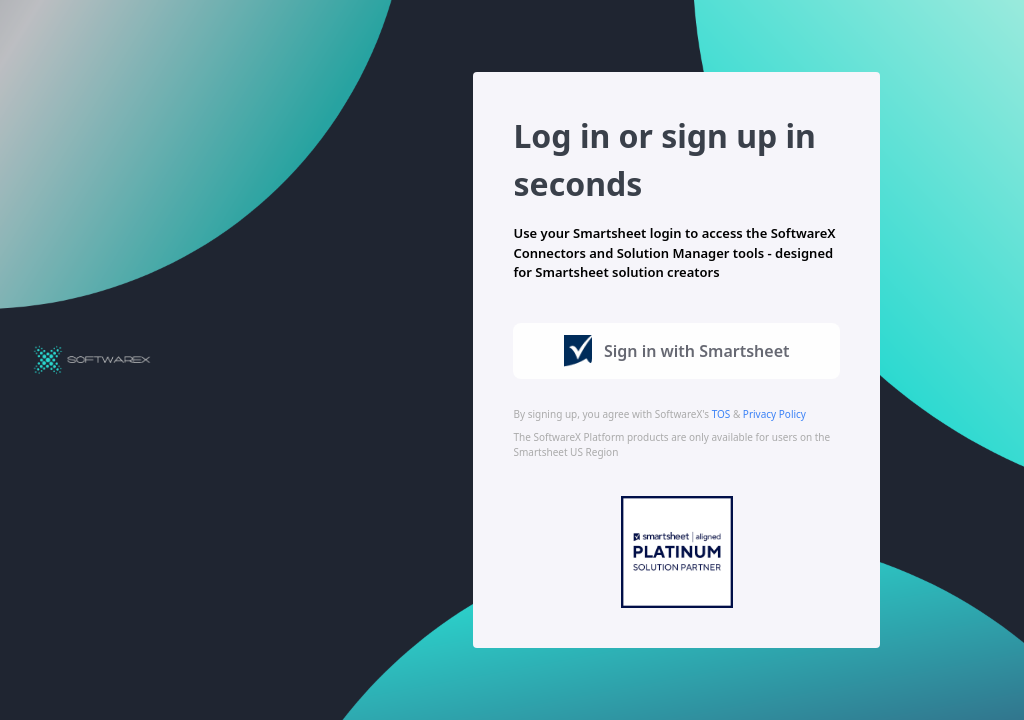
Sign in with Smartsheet (677, 351)
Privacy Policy (774, 414)
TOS (721, 414)
